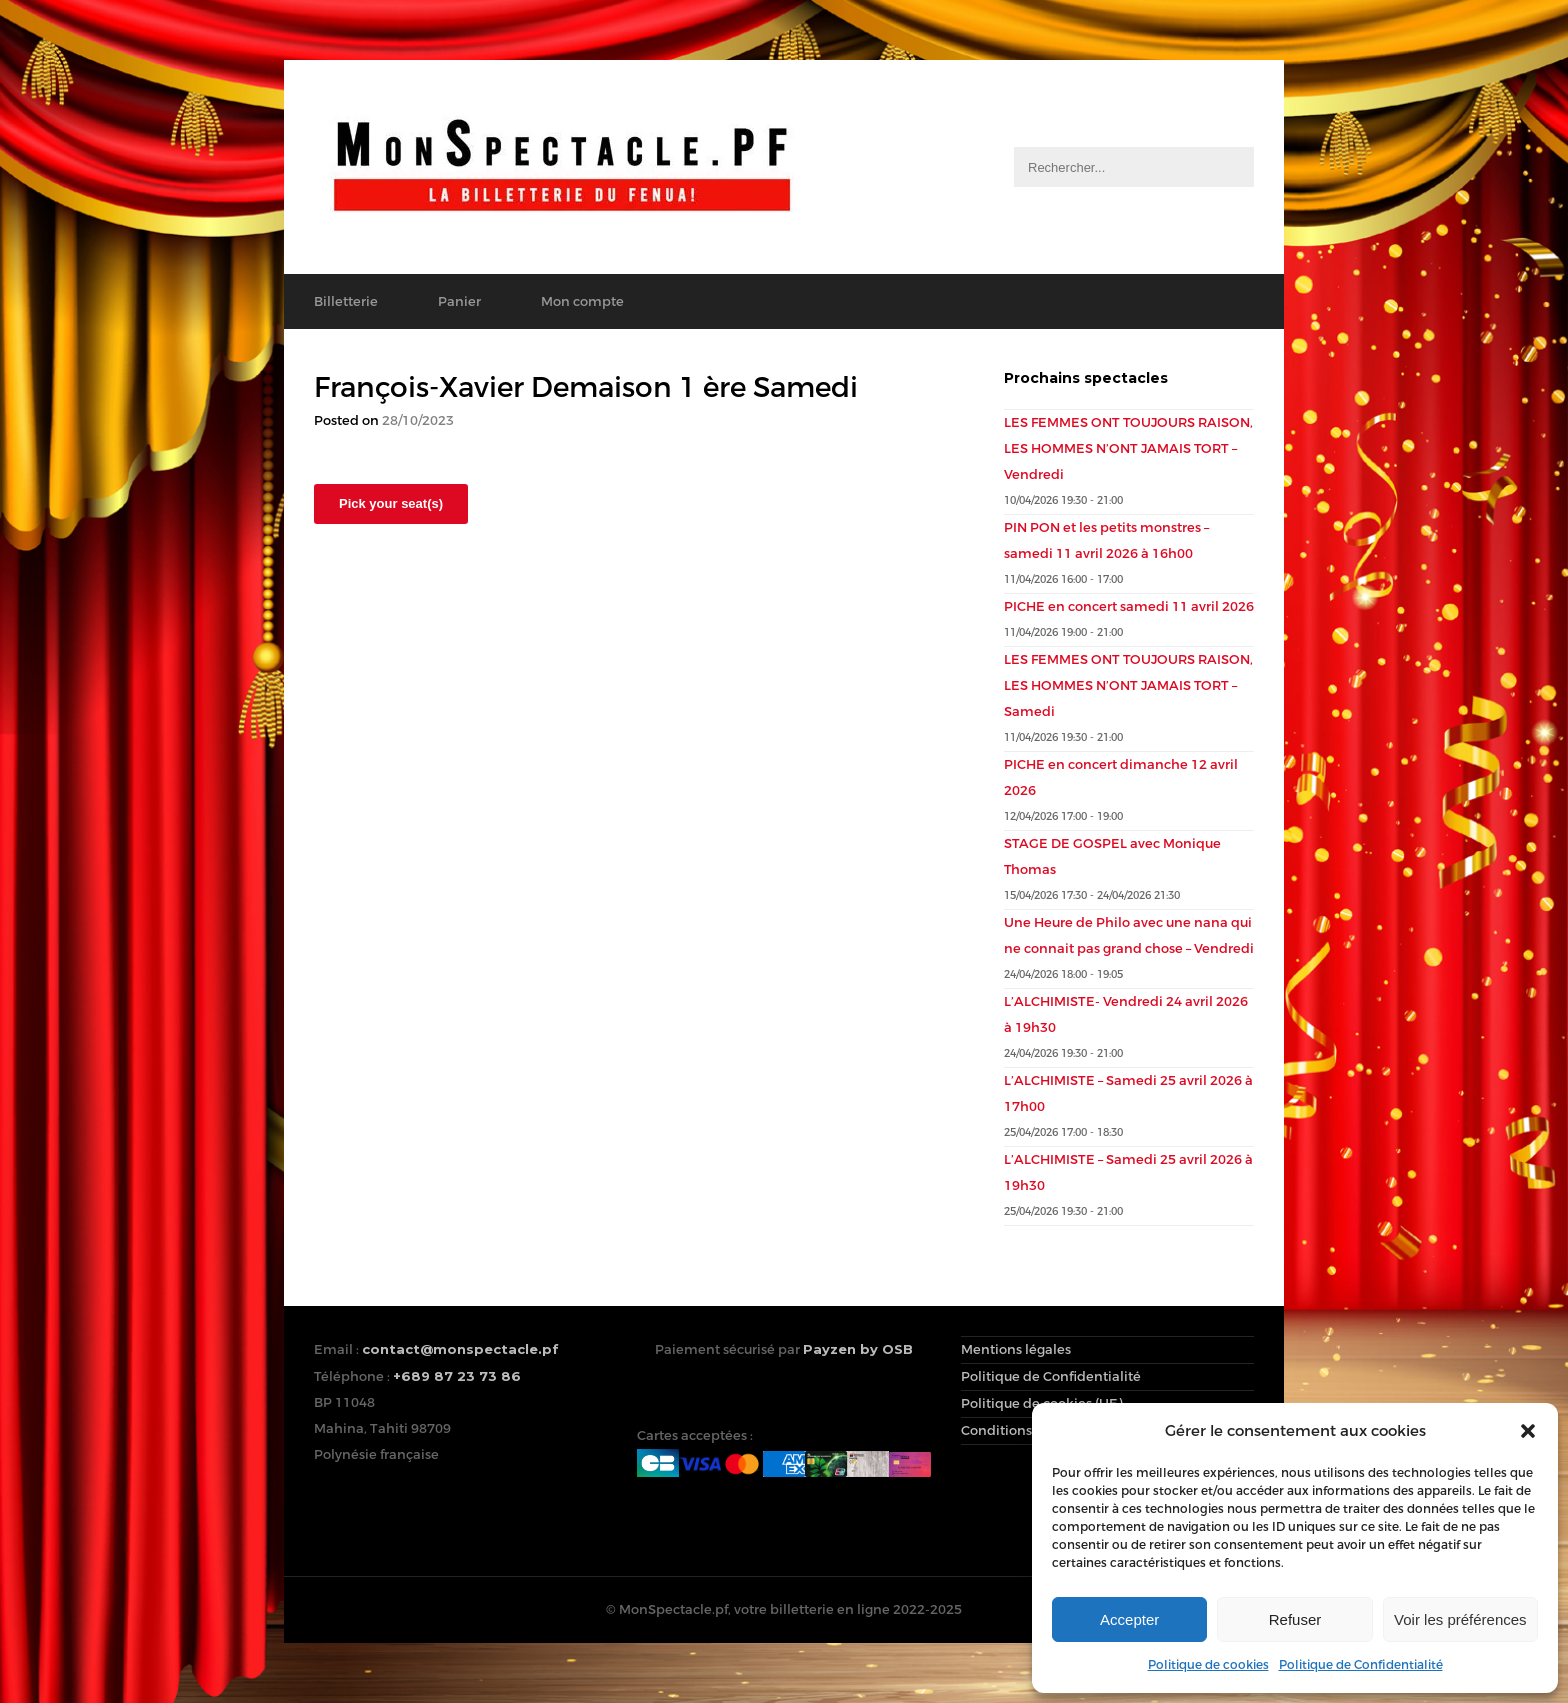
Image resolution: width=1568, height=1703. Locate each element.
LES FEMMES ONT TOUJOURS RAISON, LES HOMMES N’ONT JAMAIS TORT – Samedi (1128, 685)
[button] (1528, 1431)
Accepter (1129, 1619)
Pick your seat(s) (391, 503)
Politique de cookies (1208, 1665)
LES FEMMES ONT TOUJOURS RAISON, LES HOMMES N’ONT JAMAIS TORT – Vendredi (1128, 448)
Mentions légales (1016, 1349)
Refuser (1295, 1619)
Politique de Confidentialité (1361, 1665)
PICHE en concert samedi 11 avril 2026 (1129, 606)
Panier (459, 301)
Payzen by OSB (858, 1349)
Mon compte (582, 301)
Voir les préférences (1460, 1619)
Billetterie (346, 301)
